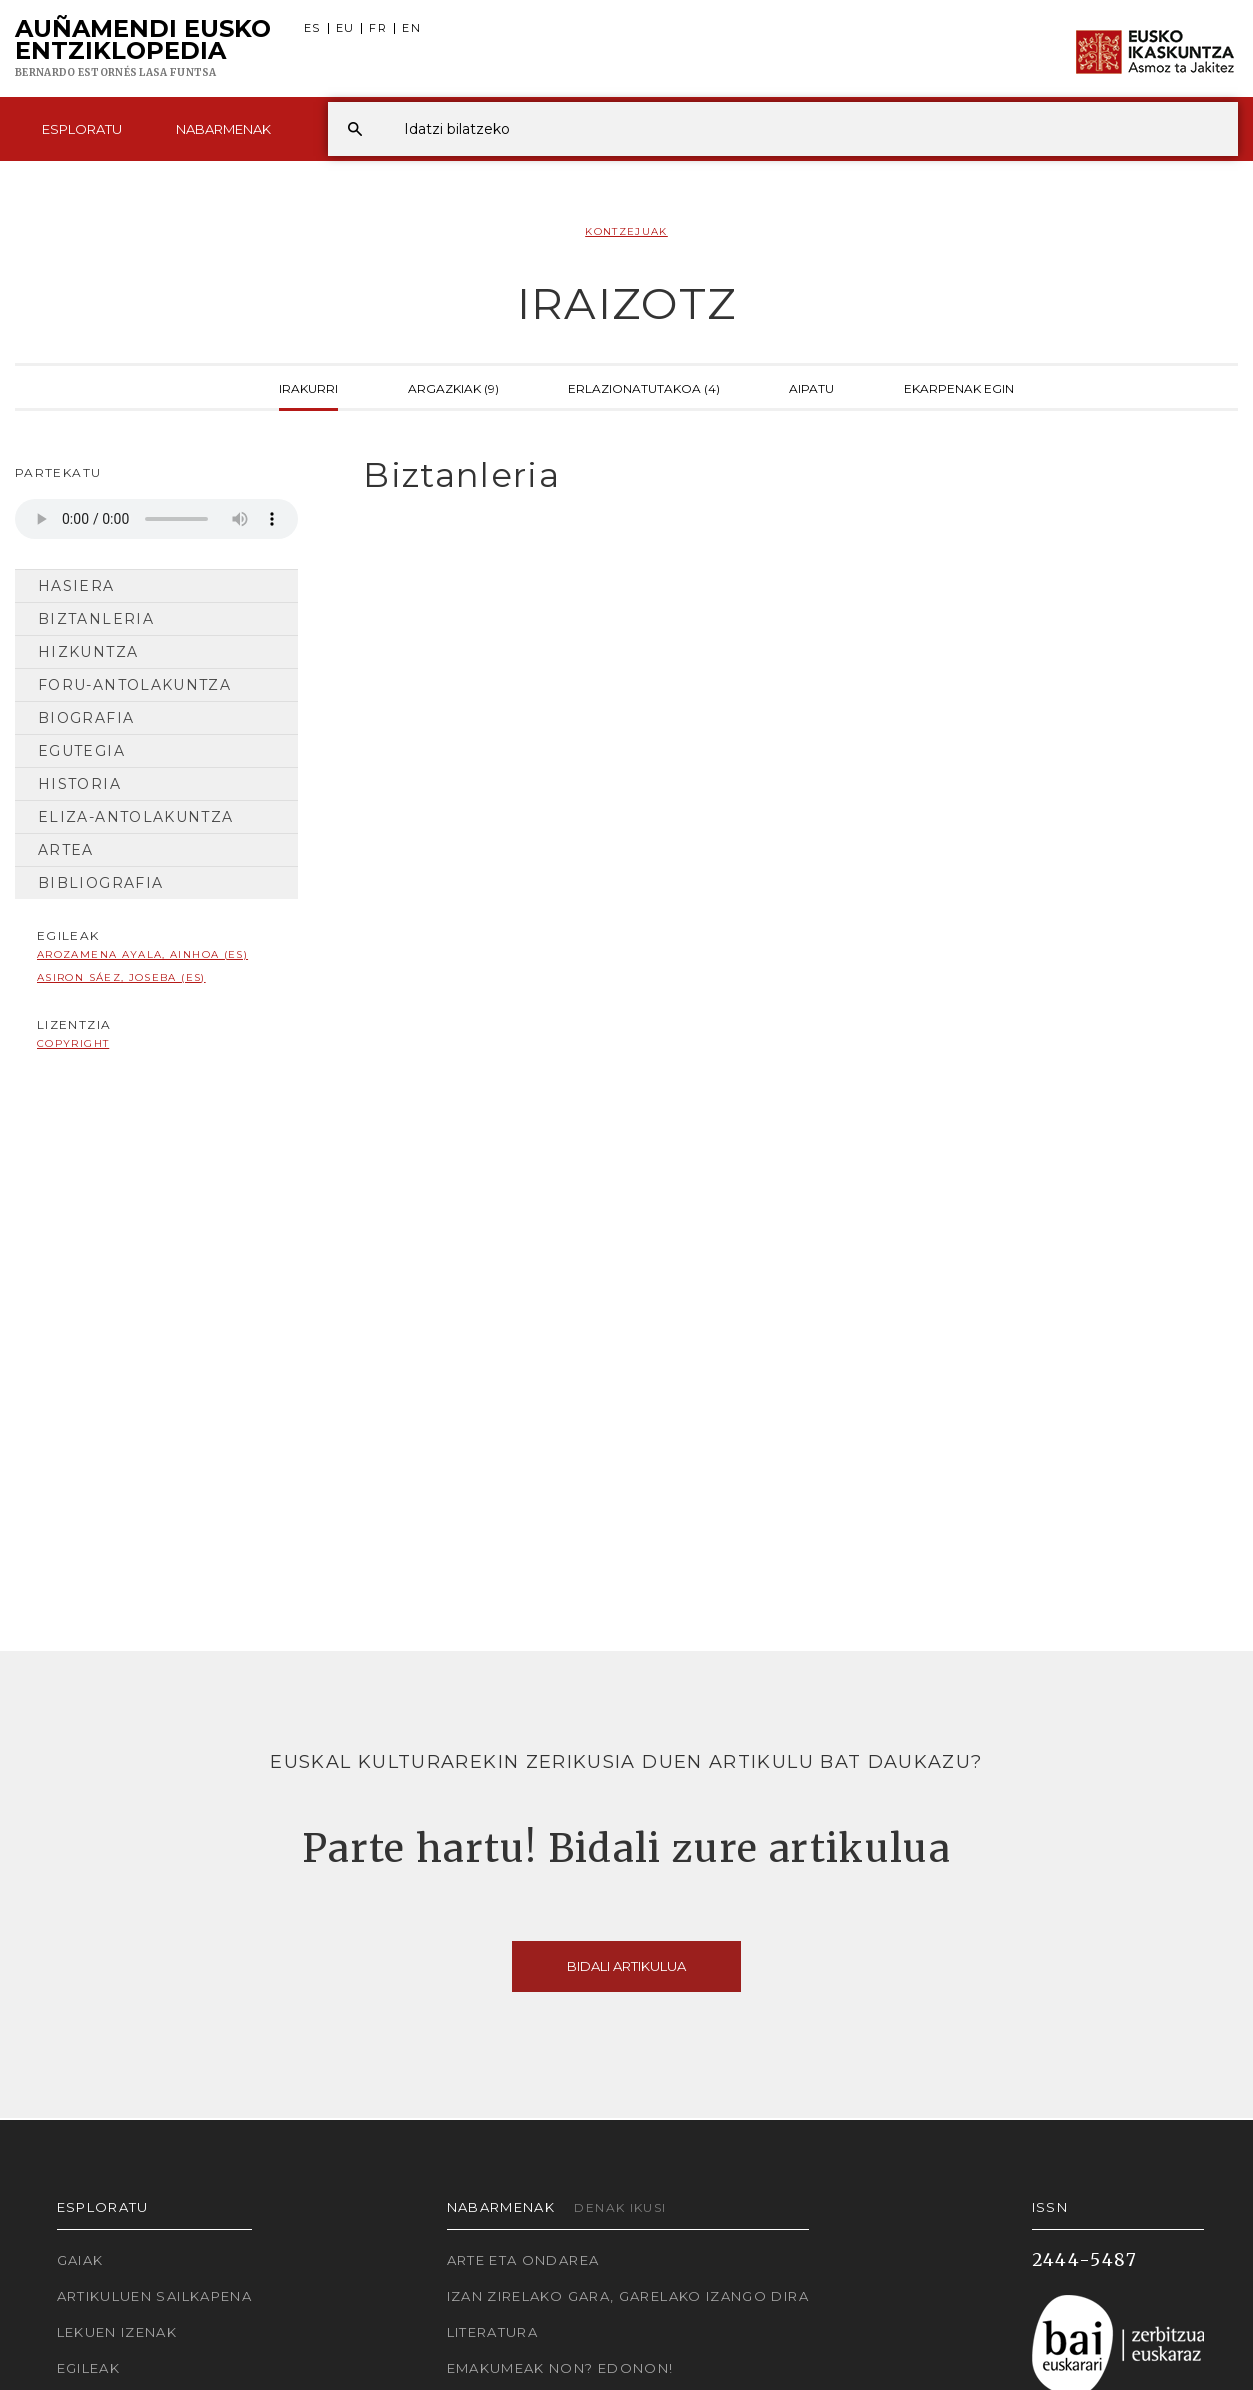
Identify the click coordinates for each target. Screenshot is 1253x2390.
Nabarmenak (223, 129)
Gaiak (80, 2260)
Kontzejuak (626, 231)
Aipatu (811, 387)
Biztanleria (96, 619)
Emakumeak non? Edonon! (560, 2368)
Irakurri (308, 387)
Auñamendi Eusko (143, 49)
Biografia (86, 718)
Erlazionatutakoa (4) (644, 387)
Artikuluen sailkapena (155, 2296)
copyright (73, 1043)
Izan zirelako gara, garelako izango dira (628, 2296)
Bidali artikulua (626, 1966)
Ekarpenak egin (959, 387)
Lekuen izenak (117, 2332)
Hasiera (76, 586)
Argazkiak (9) (453, 387)
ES (312, 28)
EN (411, 28)
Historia (79, 784)
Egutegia (81, 751)
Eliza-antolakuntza (135, 817)
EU (345, 28)
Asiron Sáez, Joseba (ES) (121, 977)
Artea (66, 850)
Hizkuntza (88, 652)
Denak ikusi (620, 2207)
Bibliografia (100, 883)
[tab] (783, 475)
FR (378, 28)
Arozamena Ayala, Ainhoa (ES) (142, 954)
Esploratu (82, 129)
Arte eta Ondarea (523, 2260)
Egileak (89, 2368)
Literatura (493, 2332)
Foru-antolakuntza (134, 685)
